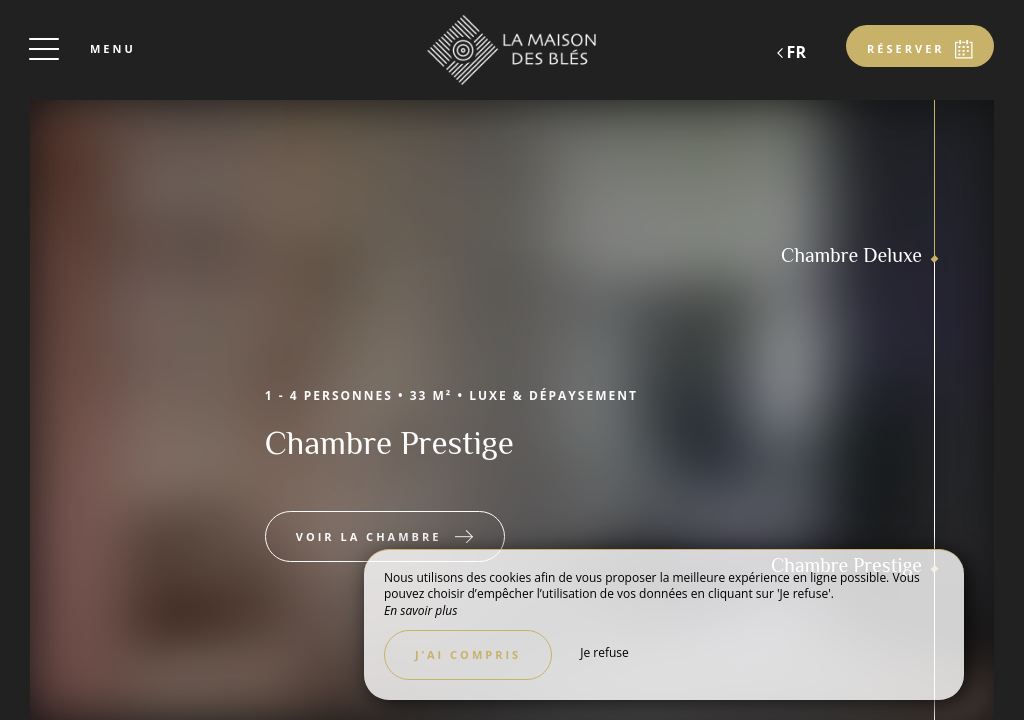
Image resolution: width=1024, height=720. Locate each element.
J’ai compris (468, 654)
